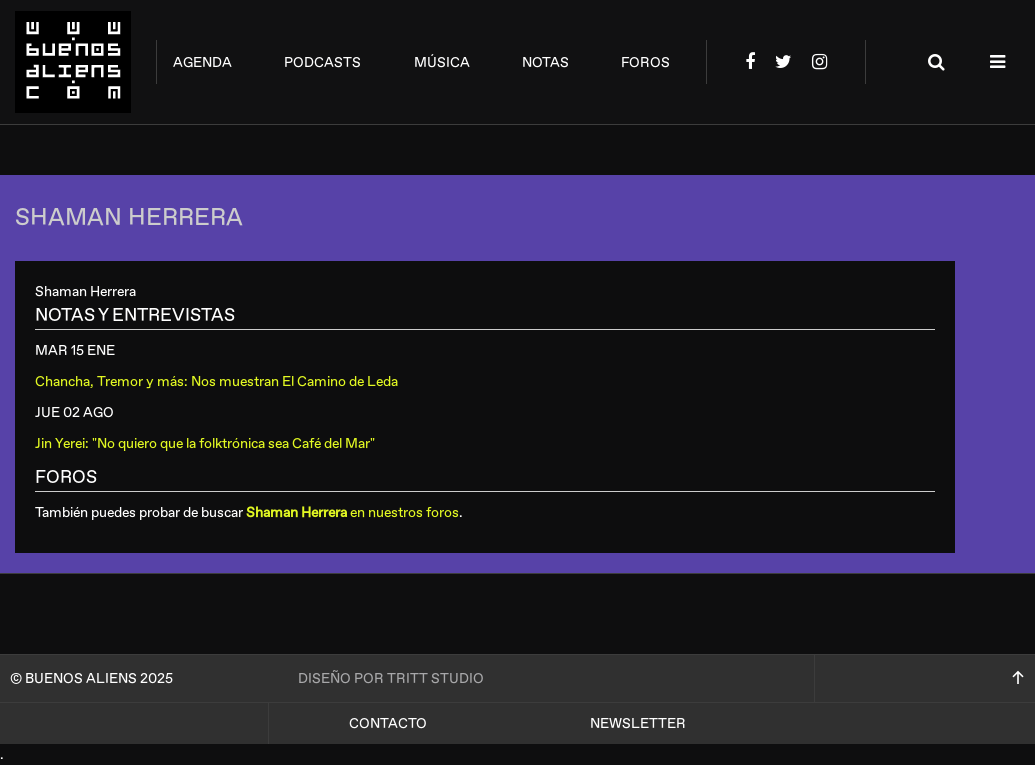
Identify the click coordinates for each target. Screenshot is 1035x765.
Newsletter (638, 723)
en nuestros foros (352, 512)
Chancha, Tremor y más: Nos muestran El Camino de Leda (216, 381)
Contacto (388, 723)
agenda (202, 62)
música (442, 62)
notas (545, 62)
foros (645, 62)
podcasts (322, 62)
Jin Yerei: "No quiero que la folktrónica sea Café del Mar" (205, 443)
